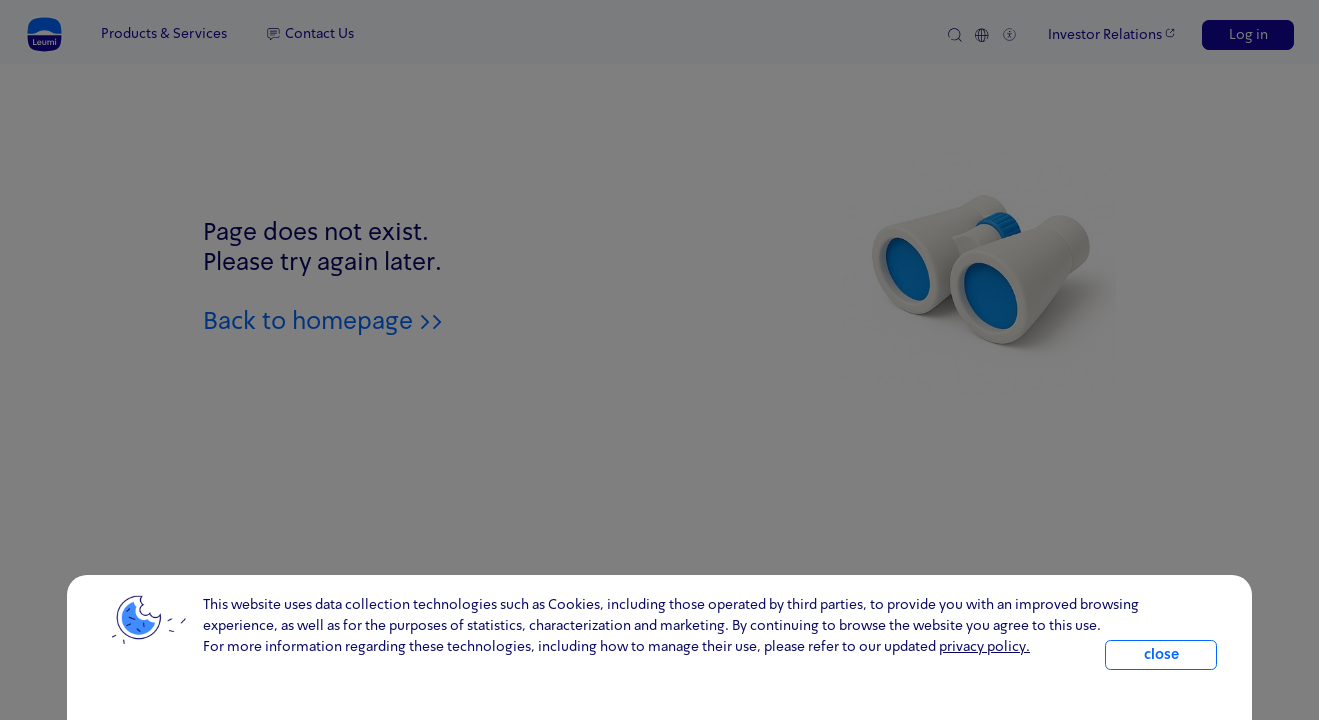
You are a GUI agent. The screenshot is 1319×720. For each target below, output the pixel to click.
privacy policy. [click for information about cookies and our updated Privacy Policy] (984, 647)
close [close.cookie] (1161, 655)
